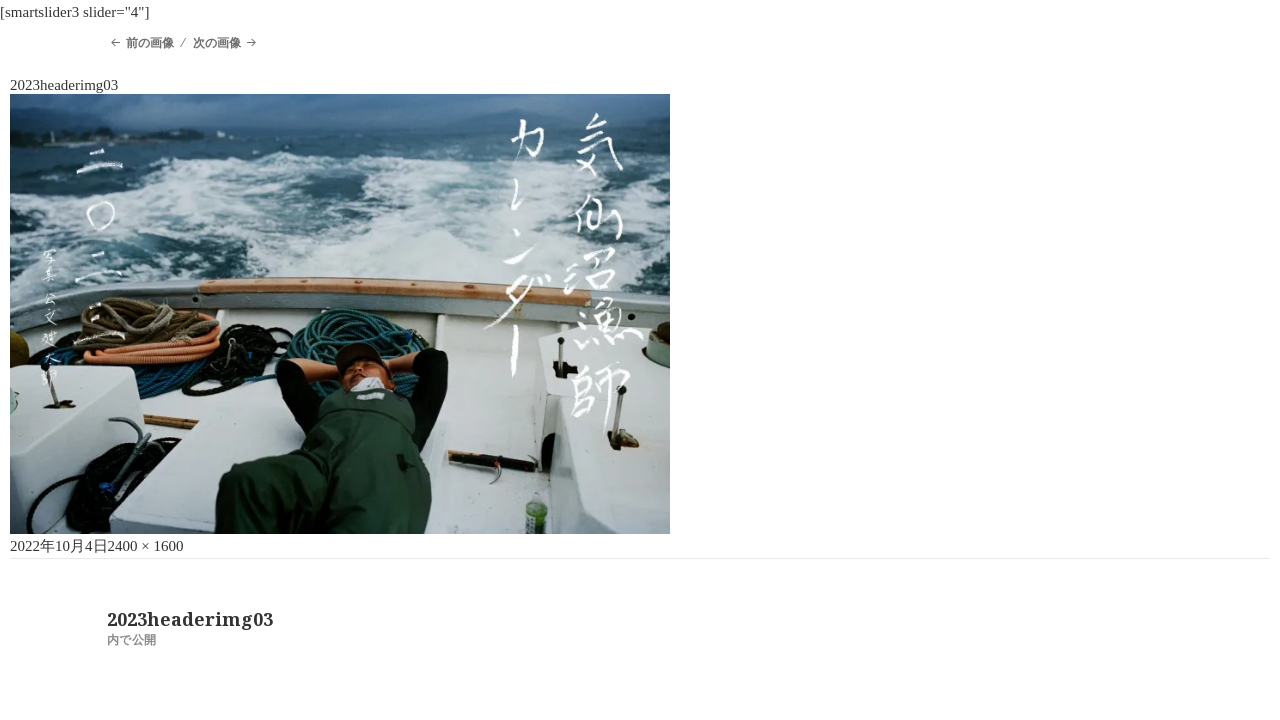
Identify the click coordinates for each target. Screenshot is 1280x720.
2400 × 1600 (146, 546)
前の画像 (150, 42)
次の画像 (217, 42)
